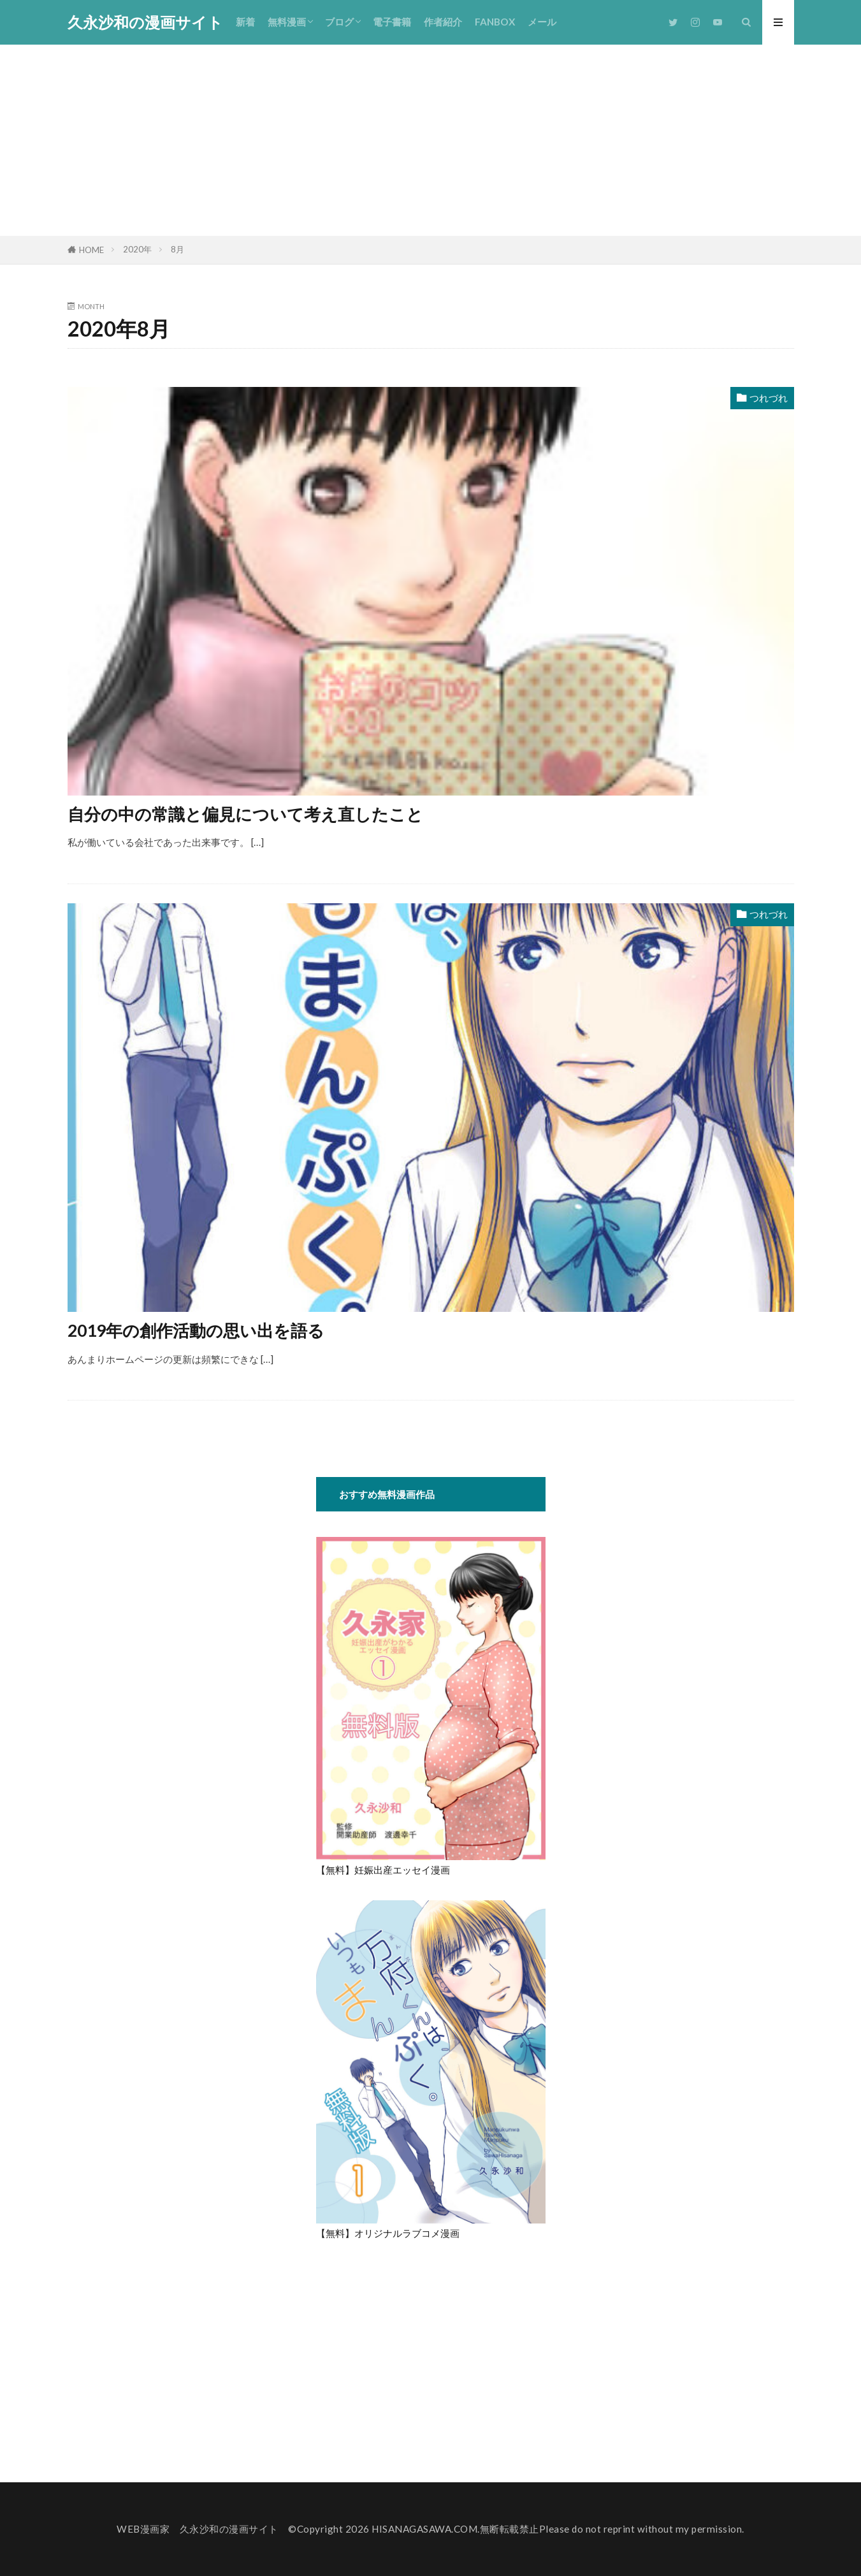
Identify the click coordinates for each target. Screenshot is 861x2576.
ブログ (339, 21)
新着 (245, 21)
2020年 (137, 249)
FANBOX (495, 21)
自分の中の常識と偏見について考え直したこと (245, 814)
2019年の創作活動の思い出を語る (196, 1330)
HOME (91, 250)
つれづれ (768, 398)
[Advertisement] (430, 140)
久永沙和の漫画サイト (145, 22)
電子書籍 (392, 21)
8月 (177, 249)
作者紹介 (443, 21)
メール (542, 21)
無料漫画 (287, 21)
